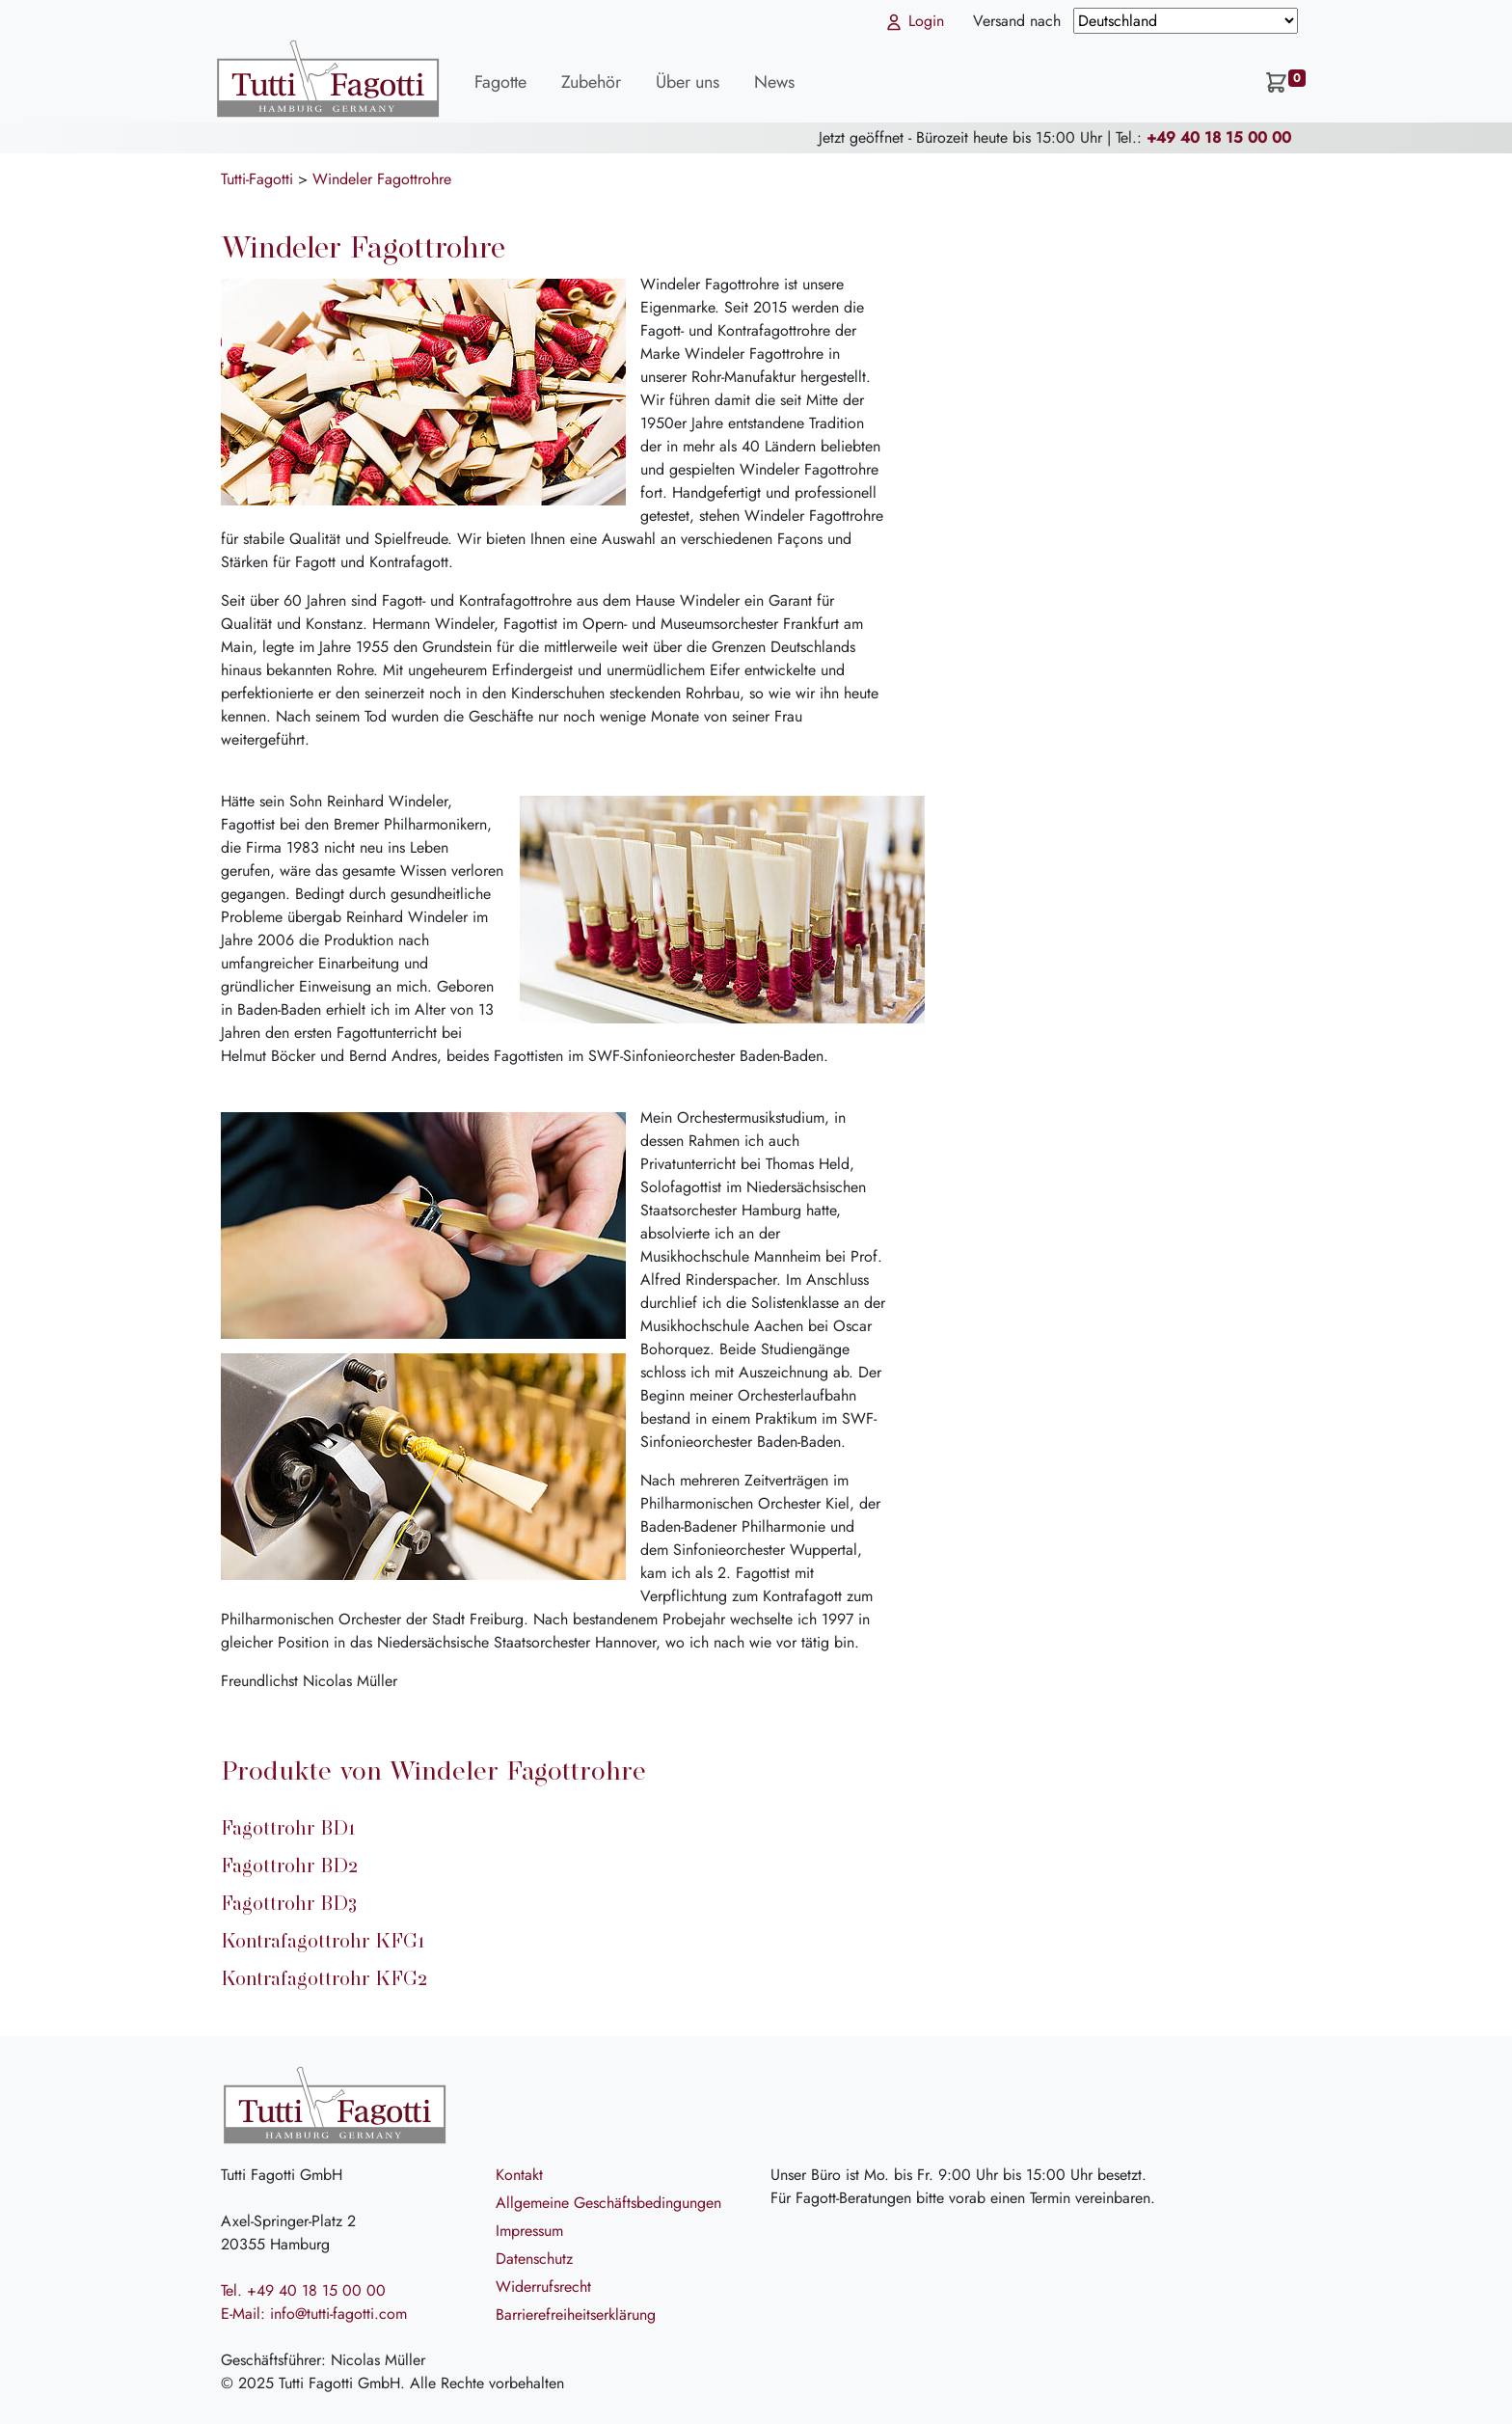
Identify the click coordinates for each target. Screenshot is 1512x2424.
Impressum (529, 2231)
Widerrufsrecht (543, 2286)
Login (914, 21)
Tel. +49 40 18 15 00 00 (303, 2290)
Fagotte (500, 82)
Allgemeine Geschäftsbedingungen (608, 2203)
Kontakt (519, 2175)
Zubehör (591, 82)
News (774, 82)
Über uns (687, 82)
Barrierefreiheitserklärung (576, 2314)
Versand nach (1019, 21)
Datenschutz (534, 2258)
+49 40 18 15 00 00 (1219, 137)
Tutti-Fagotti (257, 179)
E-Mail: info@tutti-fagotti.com (314, 2313)
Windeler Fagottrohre (381, 179)
